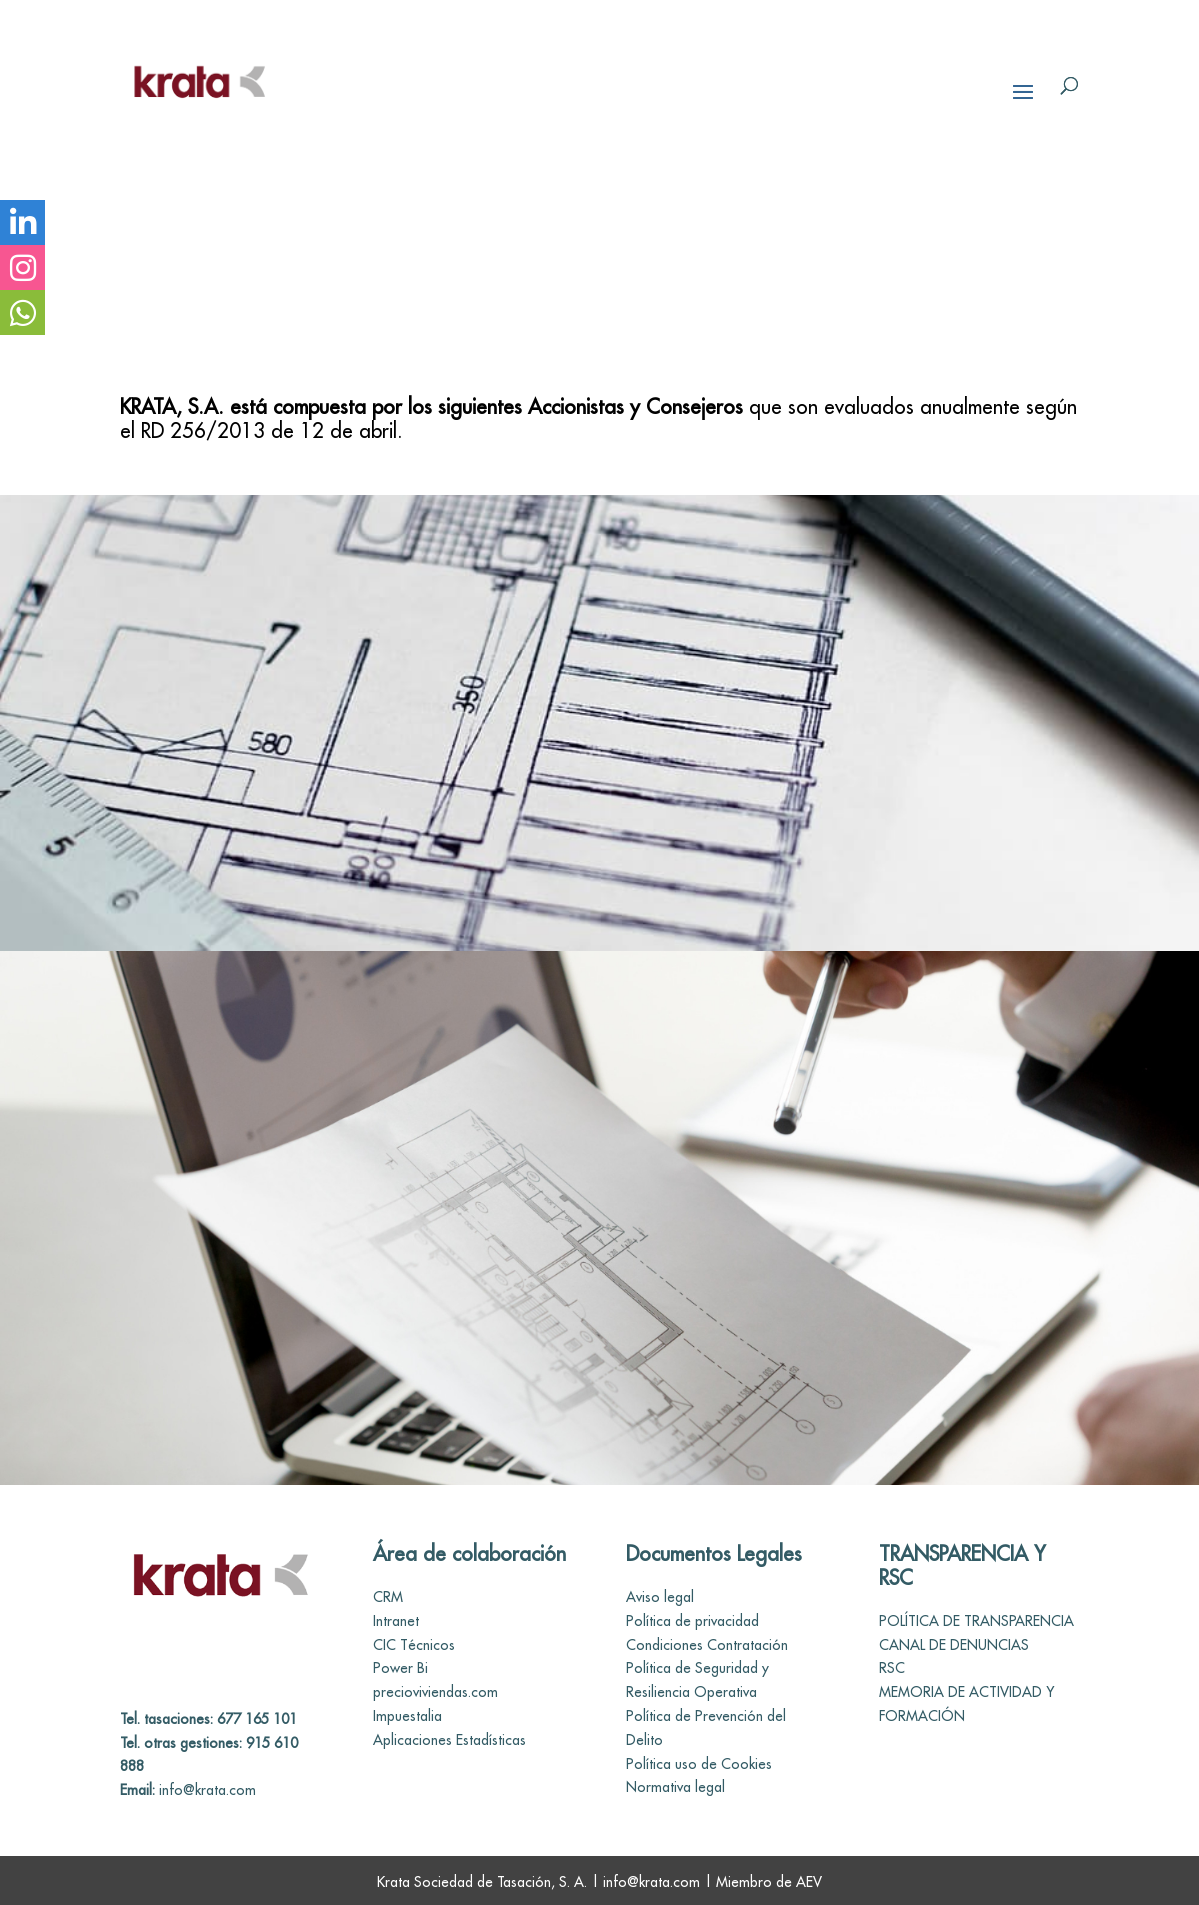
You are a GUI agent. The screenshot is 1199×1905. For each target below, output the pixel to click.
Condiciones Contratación (707, 1645)
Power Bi (400, 1668)
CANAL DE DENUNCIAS (954, 1645)
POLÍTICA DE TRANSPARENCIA (976, 1621)
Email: (137, 1790)
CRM (388, 1597)
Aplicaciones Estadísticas (449, 1740)
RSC (892, 1668)
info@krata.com (205, 1790)
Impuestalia (407, 1716)
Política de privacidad (692, 1621)
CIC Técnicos (414, 1645)
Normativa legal (675, 1787)
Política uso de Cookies (699, 1764)
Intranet (396, 1621)
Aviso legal (660, 1597)
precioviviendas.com (435, 1692)
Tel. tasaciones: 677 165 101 (208, 1719)
